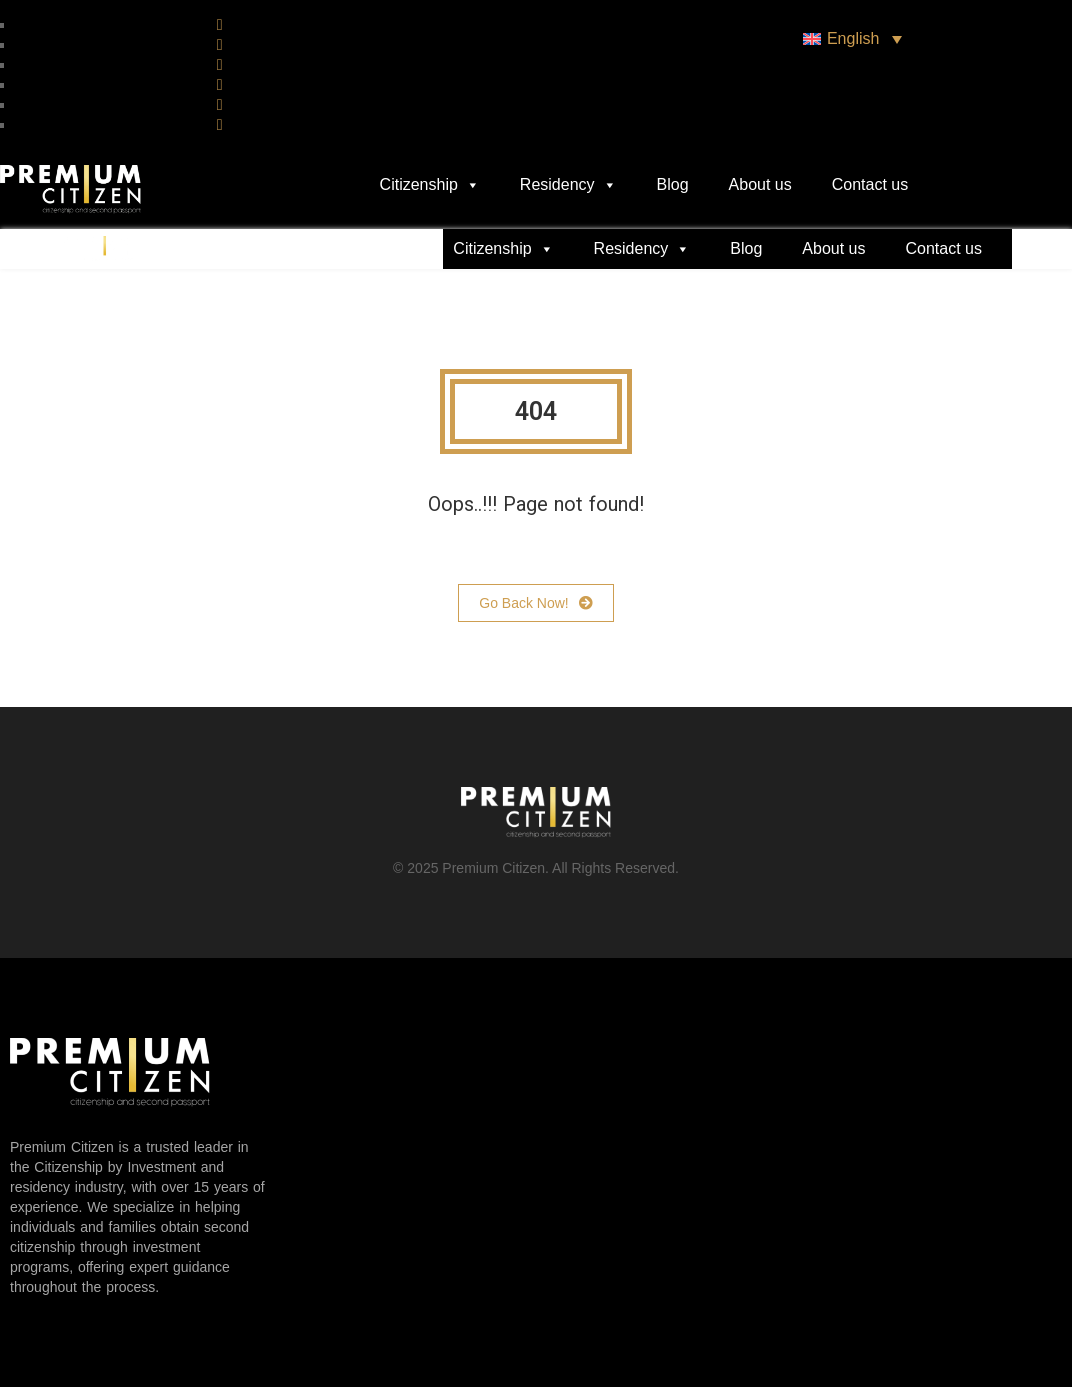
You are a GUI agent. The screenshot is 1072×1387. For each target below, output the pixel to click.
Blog (673, 184)
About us (760, 184)
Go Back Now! (535, 603)
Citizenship (430, 185)
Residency (568, 185)
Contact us (870, 184)
